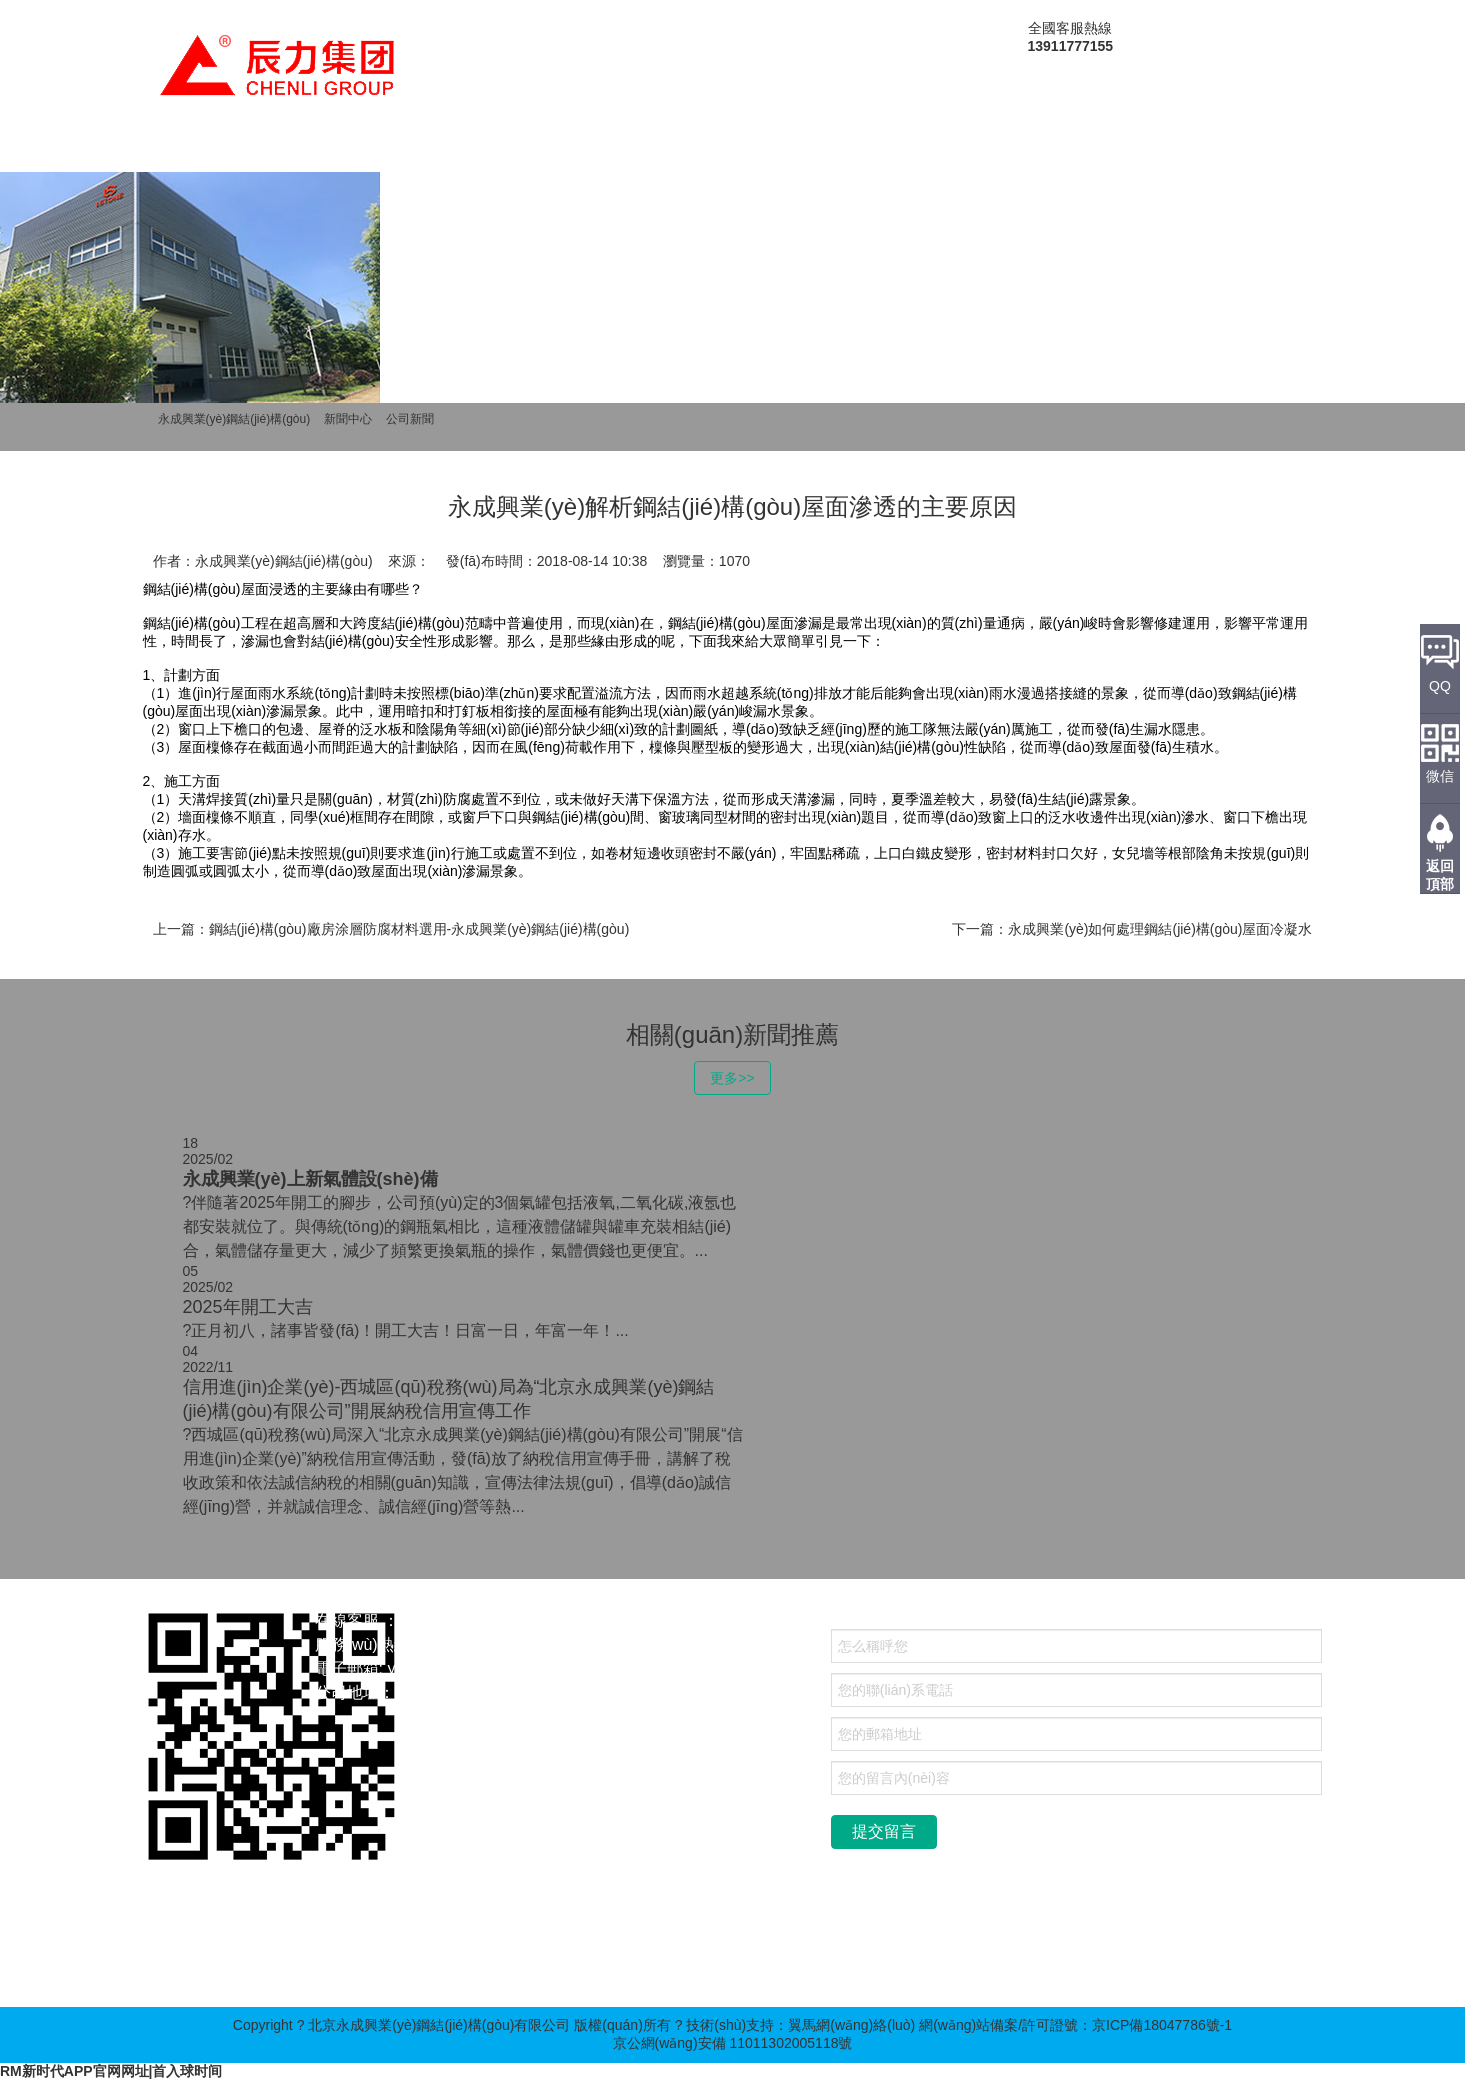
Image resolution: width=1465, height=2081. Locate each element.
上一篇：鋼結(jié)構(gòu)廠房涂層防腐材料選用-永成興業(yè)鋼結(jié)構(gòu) (391, 929)
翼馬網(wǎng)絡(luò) (851, 2025)
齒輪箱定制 (438, 1967)
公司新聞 (410, 419)
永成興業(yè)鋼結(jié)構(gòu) (234, 419)
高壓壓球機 (345, 1967)
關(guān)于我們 (302, 152)
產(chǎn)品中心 (466, 152)
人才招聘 (831, 152)
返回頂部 (1440, 875)
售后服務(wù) (961, 152)
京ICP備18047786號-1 (1162, 2025)
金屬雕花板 (251, 1967)
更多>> (732, 1078)
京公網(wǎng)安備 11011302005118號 (733, 2043)
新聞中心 (605, 152)
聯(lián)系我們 (1112, 152)
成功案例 (718, 152)
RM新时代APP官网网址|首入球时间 (111, 2071)
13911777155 (475, 1644)
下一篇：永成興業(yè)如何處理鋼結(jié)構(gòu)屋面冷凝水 (1132, 929)
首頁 (181, 152)
